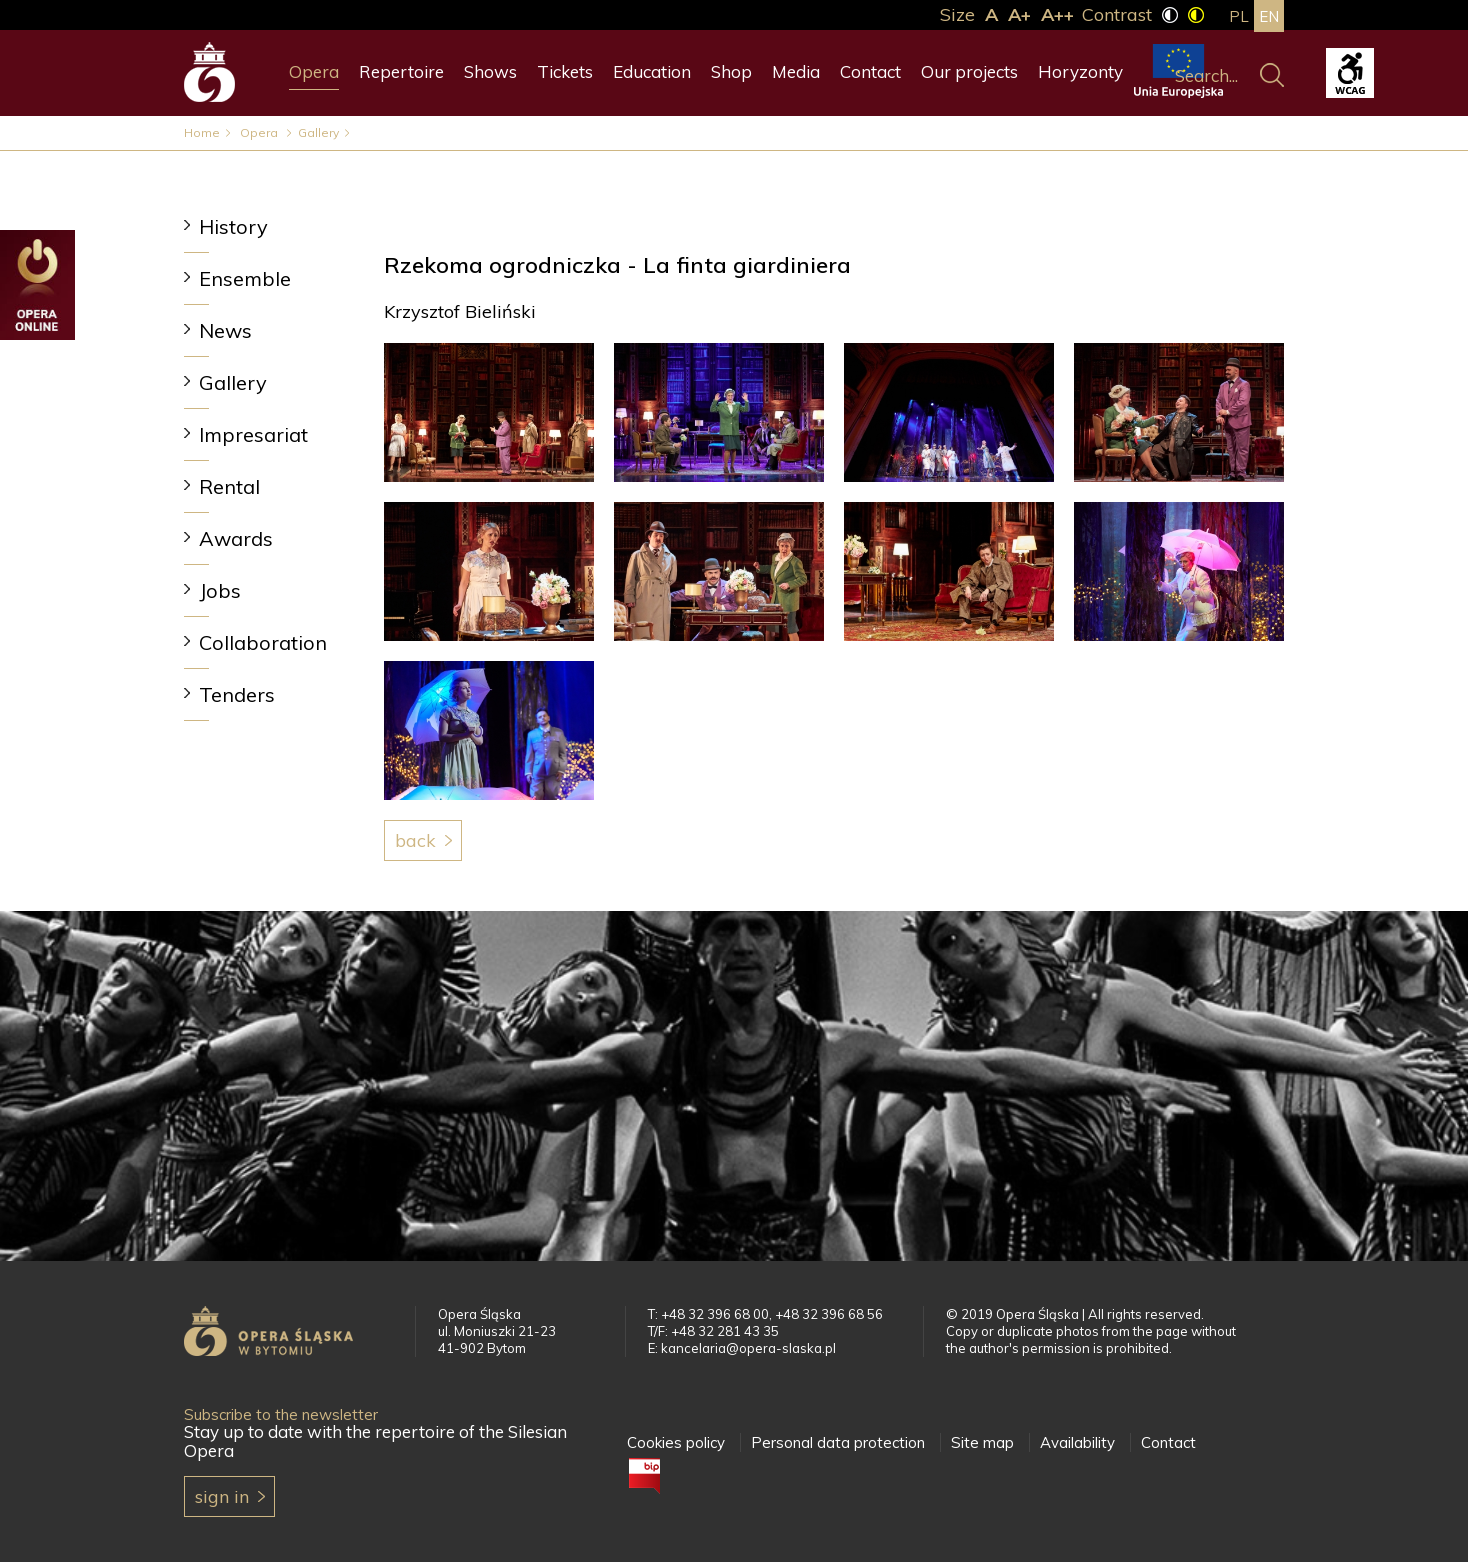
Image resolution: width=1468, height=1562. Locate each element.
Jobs (220, 590)
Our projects (969, 71)
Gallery (318, 132)
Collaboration (263, 642)
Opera (314, 71)
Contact (870, 71)
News (225, 330)
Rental (229, 486)
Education (652, 71)
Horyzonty (1080, 71)
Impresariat (253, 434)
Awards (236, 538)
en (1269, 16)
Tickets (565, 71)
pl (1239, 16)
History (233, 226)
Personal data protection (838, 1442)
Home (202, 132)
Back (415, 840)
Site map (982, 1442)
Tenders (237, 694)
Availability (1077, 1442)
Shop (731, 71)
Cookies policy (676, 1442)
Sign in (222, 1496)
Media (796, 71)
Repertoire (401, 71)
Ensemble (245, 278)
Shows (490, 71)
